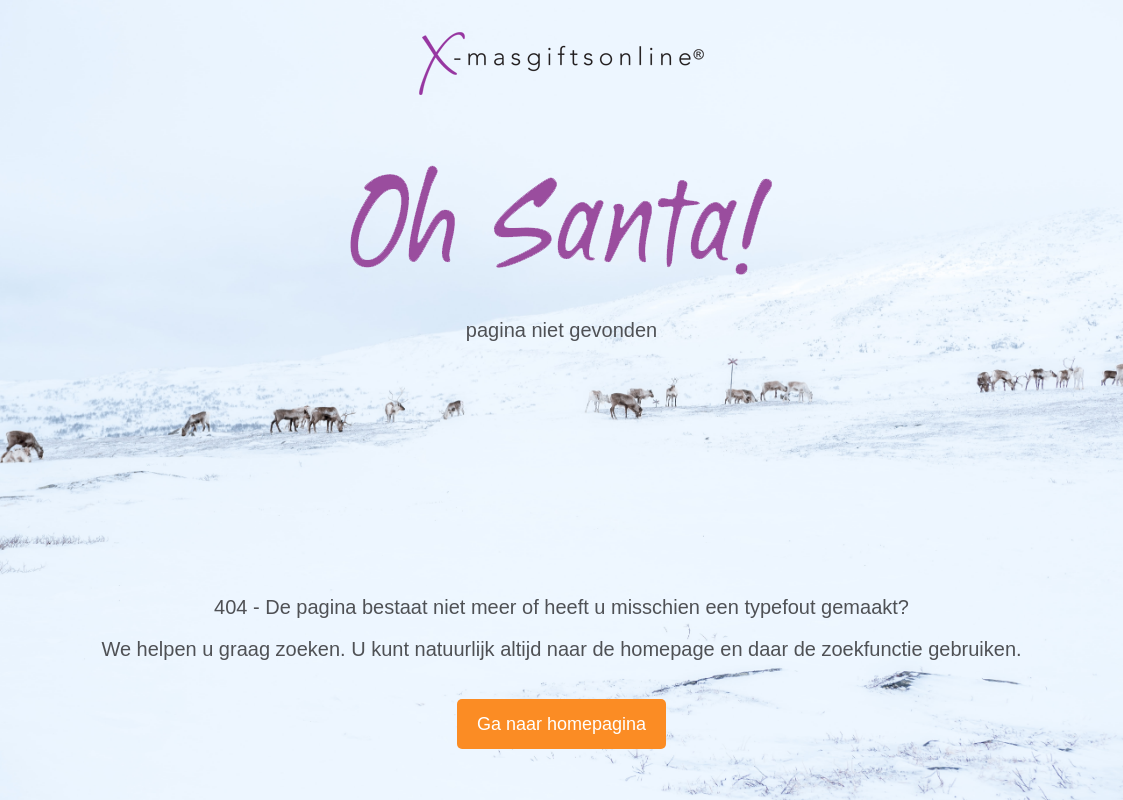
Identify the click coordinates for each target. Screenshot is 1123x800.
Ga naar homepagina (561, 724)
